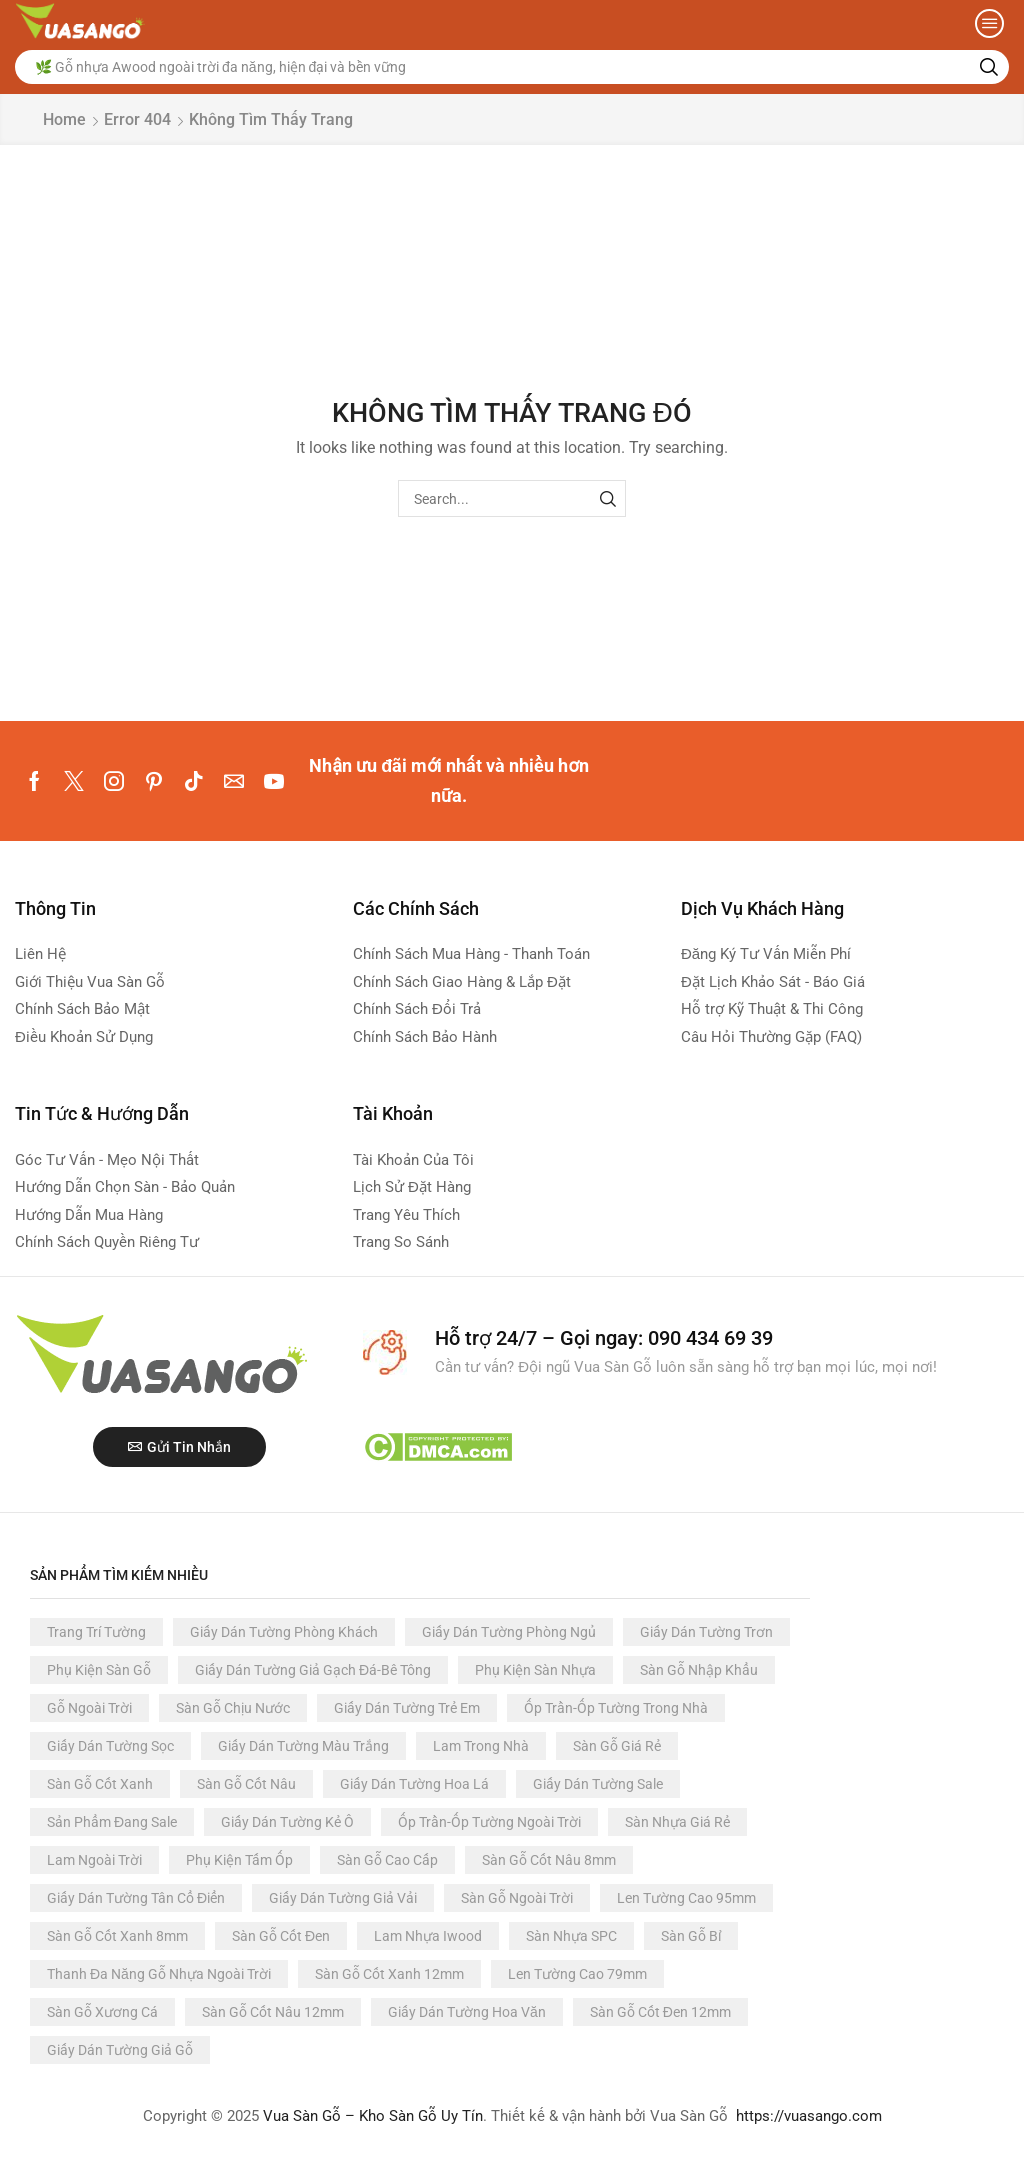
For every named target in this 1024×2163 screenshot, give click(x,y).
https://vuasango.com (809, 2116)
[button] (989, 23)
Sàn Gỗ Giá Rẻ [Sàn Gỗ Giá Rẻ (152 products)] (617, 1746)
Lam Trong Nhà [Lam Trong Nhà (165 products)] (481, 1746)
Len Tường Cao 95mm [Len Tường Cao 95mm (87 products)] (686, 1898)
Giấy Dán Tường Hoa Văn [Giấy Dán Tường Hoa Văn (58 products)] (467, 2012)
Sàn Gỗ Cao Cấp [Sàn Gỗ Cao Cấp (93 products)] (387, 1860)
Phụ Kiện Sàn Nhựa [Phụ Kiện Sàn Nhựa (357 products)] (535, 1670)
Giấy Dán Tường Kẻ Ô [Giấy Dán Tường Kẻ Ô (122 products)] (287, 1822)
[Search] (989, 67)
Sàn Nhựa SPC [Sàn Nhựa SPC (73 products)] (571, 1936)
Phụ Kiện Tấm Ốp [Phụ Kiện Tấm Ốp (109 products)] (239, 1860)
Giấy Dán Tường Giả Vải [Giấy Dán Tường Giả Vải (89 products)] (343, 1898)
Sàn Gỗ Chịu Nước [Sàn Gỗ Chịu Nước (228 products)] (233, 1708)
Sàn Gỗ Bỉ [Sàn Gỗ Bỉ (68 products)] (691, 1936)
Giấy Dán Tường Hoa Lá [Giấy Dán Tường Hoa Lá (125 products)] (414, 1784)
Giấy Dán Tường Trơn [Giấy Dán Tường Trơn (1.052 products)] (706, 1632)
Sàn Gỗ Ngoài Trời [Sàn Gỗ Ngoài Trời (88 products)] (517, 1898)
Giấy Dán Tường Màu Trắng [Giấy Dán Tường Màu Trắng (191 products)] (303, 1746)
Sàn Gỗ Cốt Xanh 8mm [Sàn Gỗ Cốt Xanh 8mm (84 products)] (117, 1936)
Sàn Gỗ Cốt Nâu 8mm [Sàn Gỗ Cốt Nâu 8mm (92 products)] (549, 1860)
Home (64, 119)
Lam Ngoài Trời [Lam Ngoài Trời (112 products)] (94, 1860)
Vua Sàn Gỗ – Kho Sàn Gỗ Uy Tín (373, 2116)
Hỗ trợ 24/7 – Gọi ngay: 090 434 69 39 (604, 1338)
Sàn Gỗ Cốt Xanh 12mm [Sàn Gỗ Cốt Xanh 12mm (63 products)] (389, 1974)
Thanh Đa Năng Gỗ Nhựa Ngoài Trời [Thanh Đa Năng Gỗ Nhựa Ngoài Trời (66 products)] (159, 1974)
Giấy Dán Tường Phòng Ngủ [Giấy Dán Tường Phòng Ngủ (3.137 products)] (509, 1632)
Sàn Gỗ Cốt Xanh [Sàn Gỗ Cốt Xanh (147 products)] (100, 1784)
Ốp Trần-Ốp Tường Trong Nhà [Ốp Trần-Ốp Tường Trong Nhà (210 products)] (616, 1708)
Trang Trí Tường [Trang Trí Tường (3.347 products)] (96, 1632)
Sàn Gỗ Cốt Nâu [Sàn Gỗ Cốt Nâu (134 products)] (246, 1784)
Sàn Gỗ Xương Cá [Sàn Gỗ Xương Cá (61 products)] (102, 2012)
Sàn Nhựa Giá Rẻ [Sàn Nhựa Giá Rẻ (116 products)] (677, 1822)
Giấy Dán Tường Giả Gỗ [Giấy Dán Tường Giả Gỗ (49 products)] (120, 2050)
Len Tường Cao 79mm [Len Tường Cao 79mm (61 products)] (577, 1974)
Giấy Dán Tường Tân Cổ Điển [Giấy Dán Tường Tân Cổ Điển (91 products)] (136, 1898)
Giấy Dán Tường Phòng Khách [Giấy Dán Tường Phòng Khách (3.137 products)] (284, 1632)
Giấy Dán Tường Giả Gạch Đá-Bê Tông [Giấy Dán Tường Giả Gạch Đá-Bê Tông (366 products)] (313, 1670)
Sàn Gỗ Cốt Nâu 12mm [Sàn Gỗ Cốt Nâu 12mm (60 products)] (273, 2012)
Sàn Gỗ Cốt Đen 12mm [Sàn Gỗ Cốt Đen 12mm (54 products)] (660, 2012)
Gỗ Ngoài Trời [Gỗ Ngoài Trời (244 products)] (89, 1708)
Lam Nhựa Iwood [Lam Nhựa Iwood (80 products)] (428, 1936)
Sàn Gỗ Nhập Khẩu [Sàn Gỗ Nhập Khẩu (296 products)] (699, 1670)
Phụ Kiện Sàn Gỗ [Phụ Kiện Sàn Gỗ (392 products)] (99, 1670)
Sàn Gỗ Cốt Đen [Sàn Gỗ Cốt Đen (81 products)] (281, 1936)
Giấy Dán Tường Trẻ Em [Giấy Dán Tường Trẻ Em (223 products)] (407, 1708)
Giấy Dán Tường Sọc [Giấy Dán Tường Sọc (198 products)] (110, 1746)
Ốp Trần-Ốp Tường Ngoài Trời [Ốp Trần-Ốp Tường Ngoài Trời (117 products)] (489, 1822)
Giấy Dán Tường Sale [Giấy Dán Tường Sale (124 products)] (598, 1784)
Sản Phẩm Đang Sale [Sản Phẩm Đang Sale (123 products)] (112, 1822)
